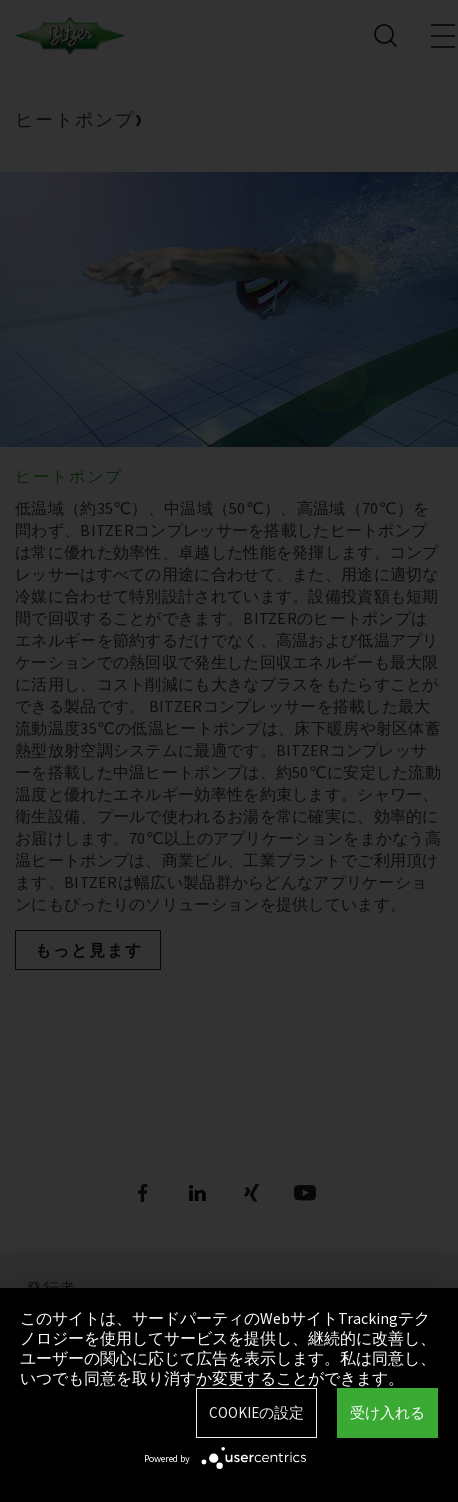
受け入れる (387, 1412)
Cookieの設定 (256, 1412)
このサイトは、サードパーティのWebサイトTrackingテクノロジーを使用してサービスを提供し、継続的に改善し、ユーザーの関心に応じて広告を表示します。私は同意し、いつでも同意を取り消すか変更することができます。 (228, 1348)
